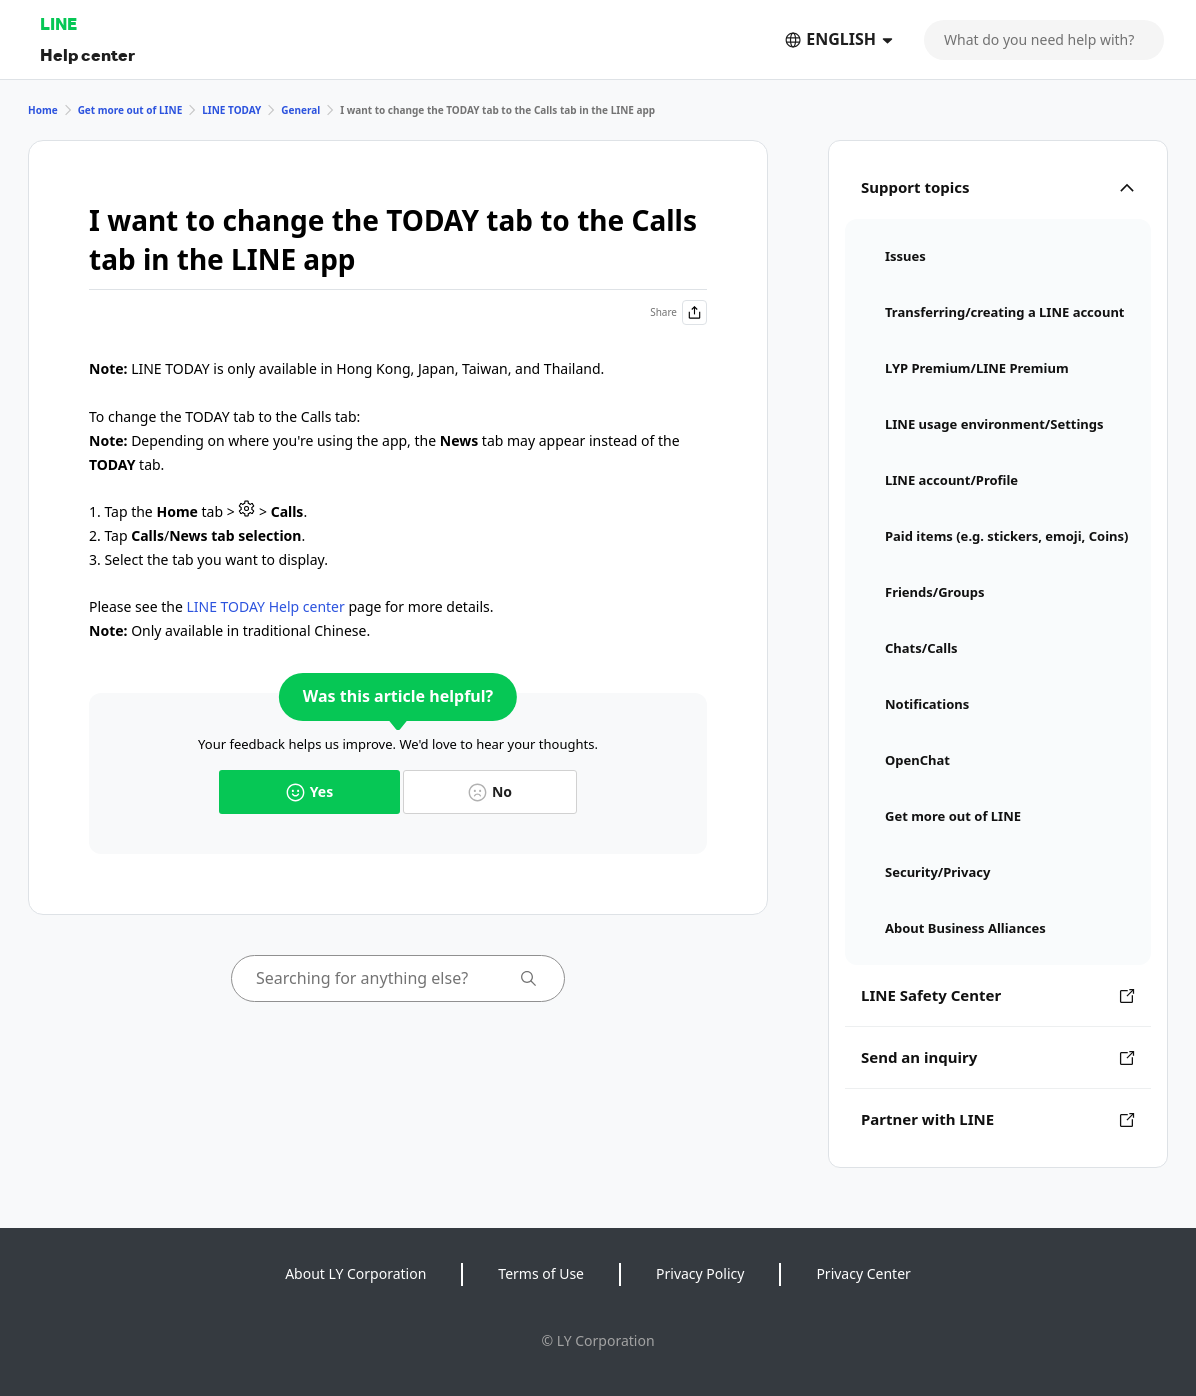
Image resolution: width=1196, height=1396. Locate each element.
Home (43, 110)
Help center (87, 54)
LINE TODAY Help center (265, 606)
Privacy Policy (700, 1273)
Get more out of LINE (130, 110)
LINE (58, 23)
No (490, 791)
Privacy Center (863, 1273)
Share (678, 312)
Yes (309, 791)
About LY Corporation (355, 1273)
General (300, 110)
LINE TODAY (231, 110)
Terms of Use (541, 1273)
